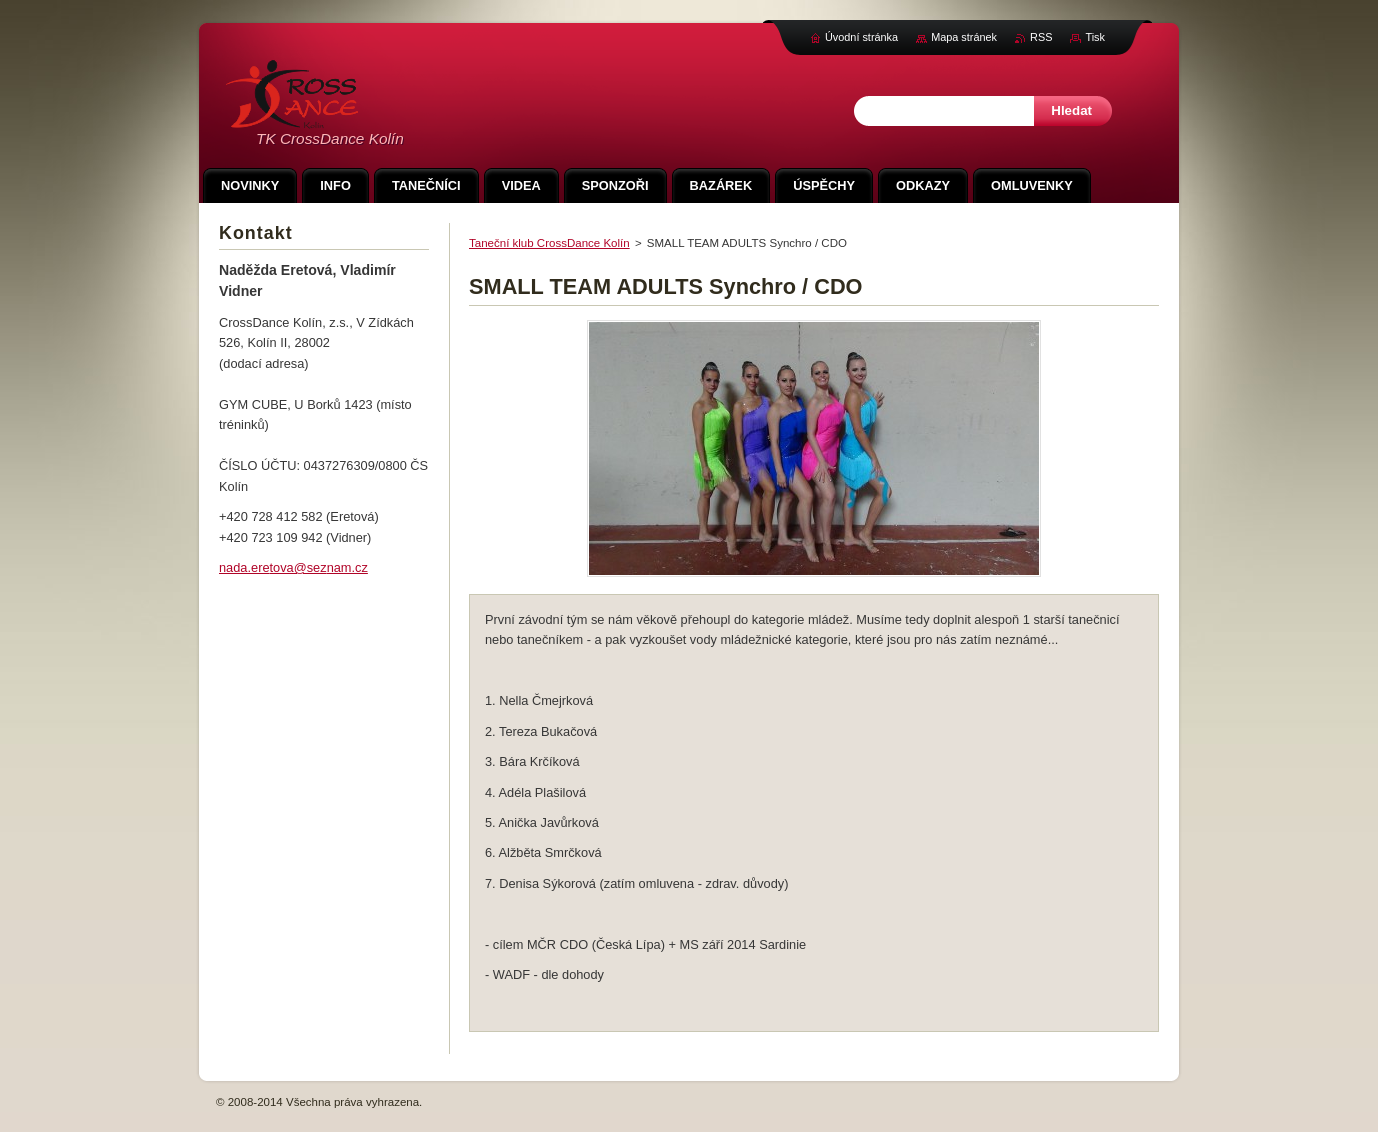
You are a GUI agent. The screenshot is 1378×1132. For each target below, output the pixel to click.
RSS (1041, 37)
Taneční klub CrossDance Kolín (549, 243)
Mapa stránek (964, 37)
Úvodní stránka (861, 37)
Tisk (1095, 37)
